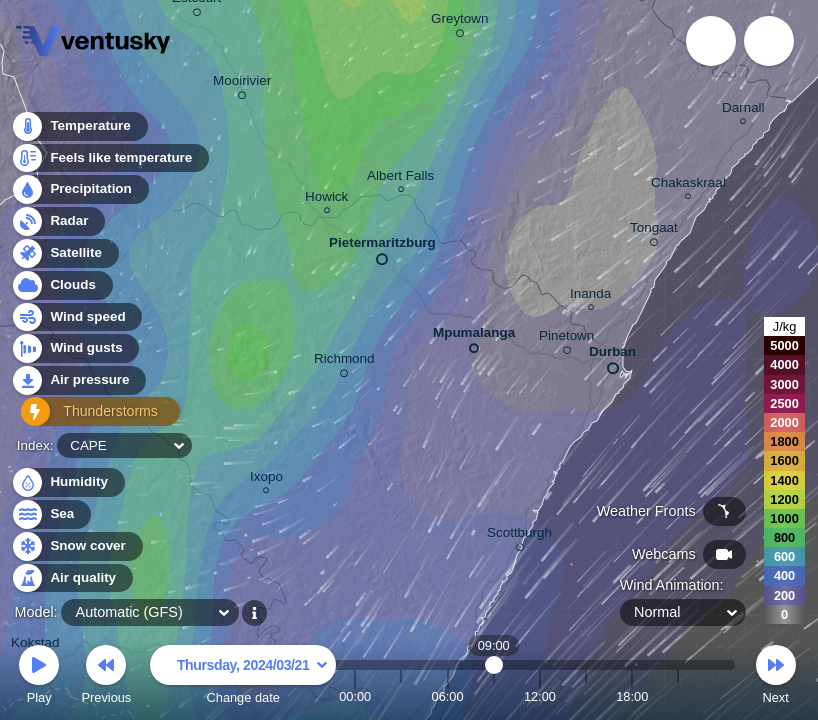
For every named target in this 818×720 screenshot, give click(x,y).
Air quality (71, 578)
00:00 (355, 696)
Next (776, 677)
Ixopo (266, 479)
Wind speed (76, 320)
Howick (326, 199)
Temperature (79, 129)
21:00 (678, 696)
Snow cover (76, 546)
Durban (612, 356)
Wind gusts (75, 352)
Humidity (67, 482)
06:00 (448, 696)
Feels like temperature (109, 161)
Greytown (460, 22)
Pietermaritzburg (382, 247)
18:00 (632, 696)
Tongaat (654, 231)
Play (39, 677)
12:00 (540, 696)
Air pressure (78, 383)
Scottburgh (519, 536)
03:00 (401, 696)
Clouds (61, 288)
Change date (243, 677)
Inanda (590, 296)
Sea (50, 514)
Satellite (64, 256)
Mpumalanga (474, 336)
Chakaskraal (688, 185)
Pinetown (566, 339)
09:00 (494, 696)
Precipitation (79, 193)
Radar (58, 224)
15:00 (586, 696)
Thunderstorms (88, 415)
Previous (106, 677)
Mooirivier (242, 84)
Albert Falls (400, 178)
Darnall (743, 110)
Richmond (344, 362)
